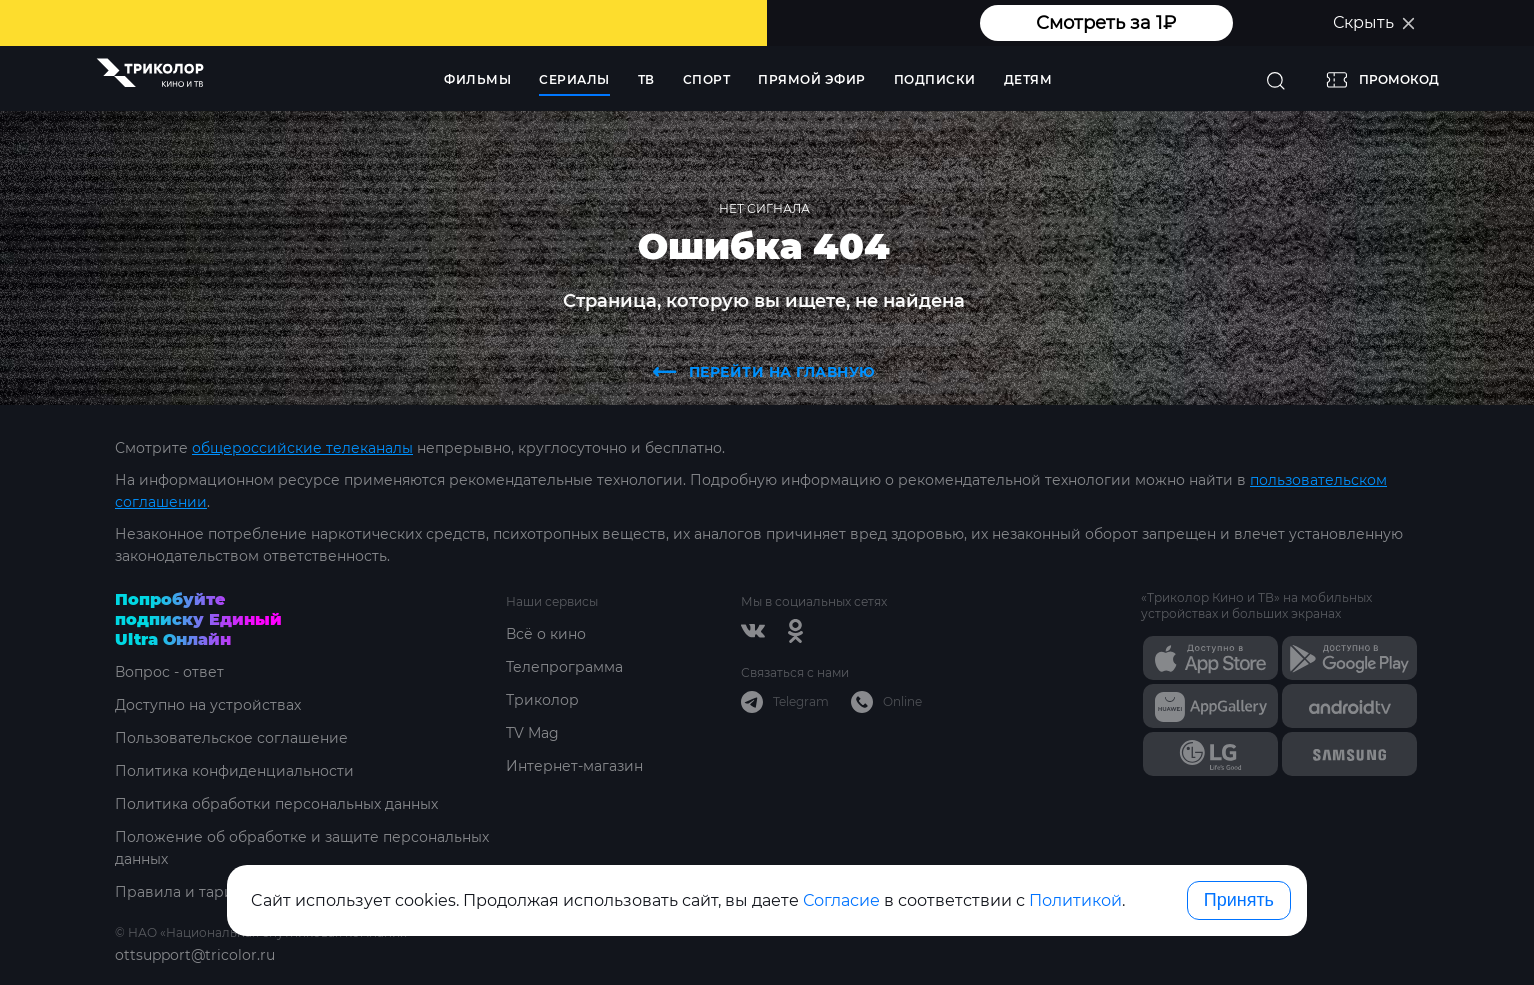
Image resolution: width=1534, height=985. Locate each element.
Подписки (935, 79)
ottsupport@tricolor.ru (195, 955)
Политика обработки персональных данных (276, 804)
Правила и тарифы (185, 892)
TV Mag (532, 733)
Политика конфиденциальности (234, 771)
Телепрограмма (564, 667)
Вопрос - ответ (169, 672)
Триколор (542, 700)
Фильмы (477, 79)
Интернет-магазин (574, 766)
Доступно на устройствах (208, 705)
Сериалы (574, 79)
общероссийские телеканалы (302, 448)
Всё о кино (546, 634)
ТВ (646, 79)
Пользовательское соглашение (231, 738)
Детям (1028, 79)
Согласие (841, 900)
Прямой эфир (812, 79)
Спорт (707, 79)
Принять (1239, 900)
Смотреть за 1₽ (1106, 23)
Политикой (1075, 900)
